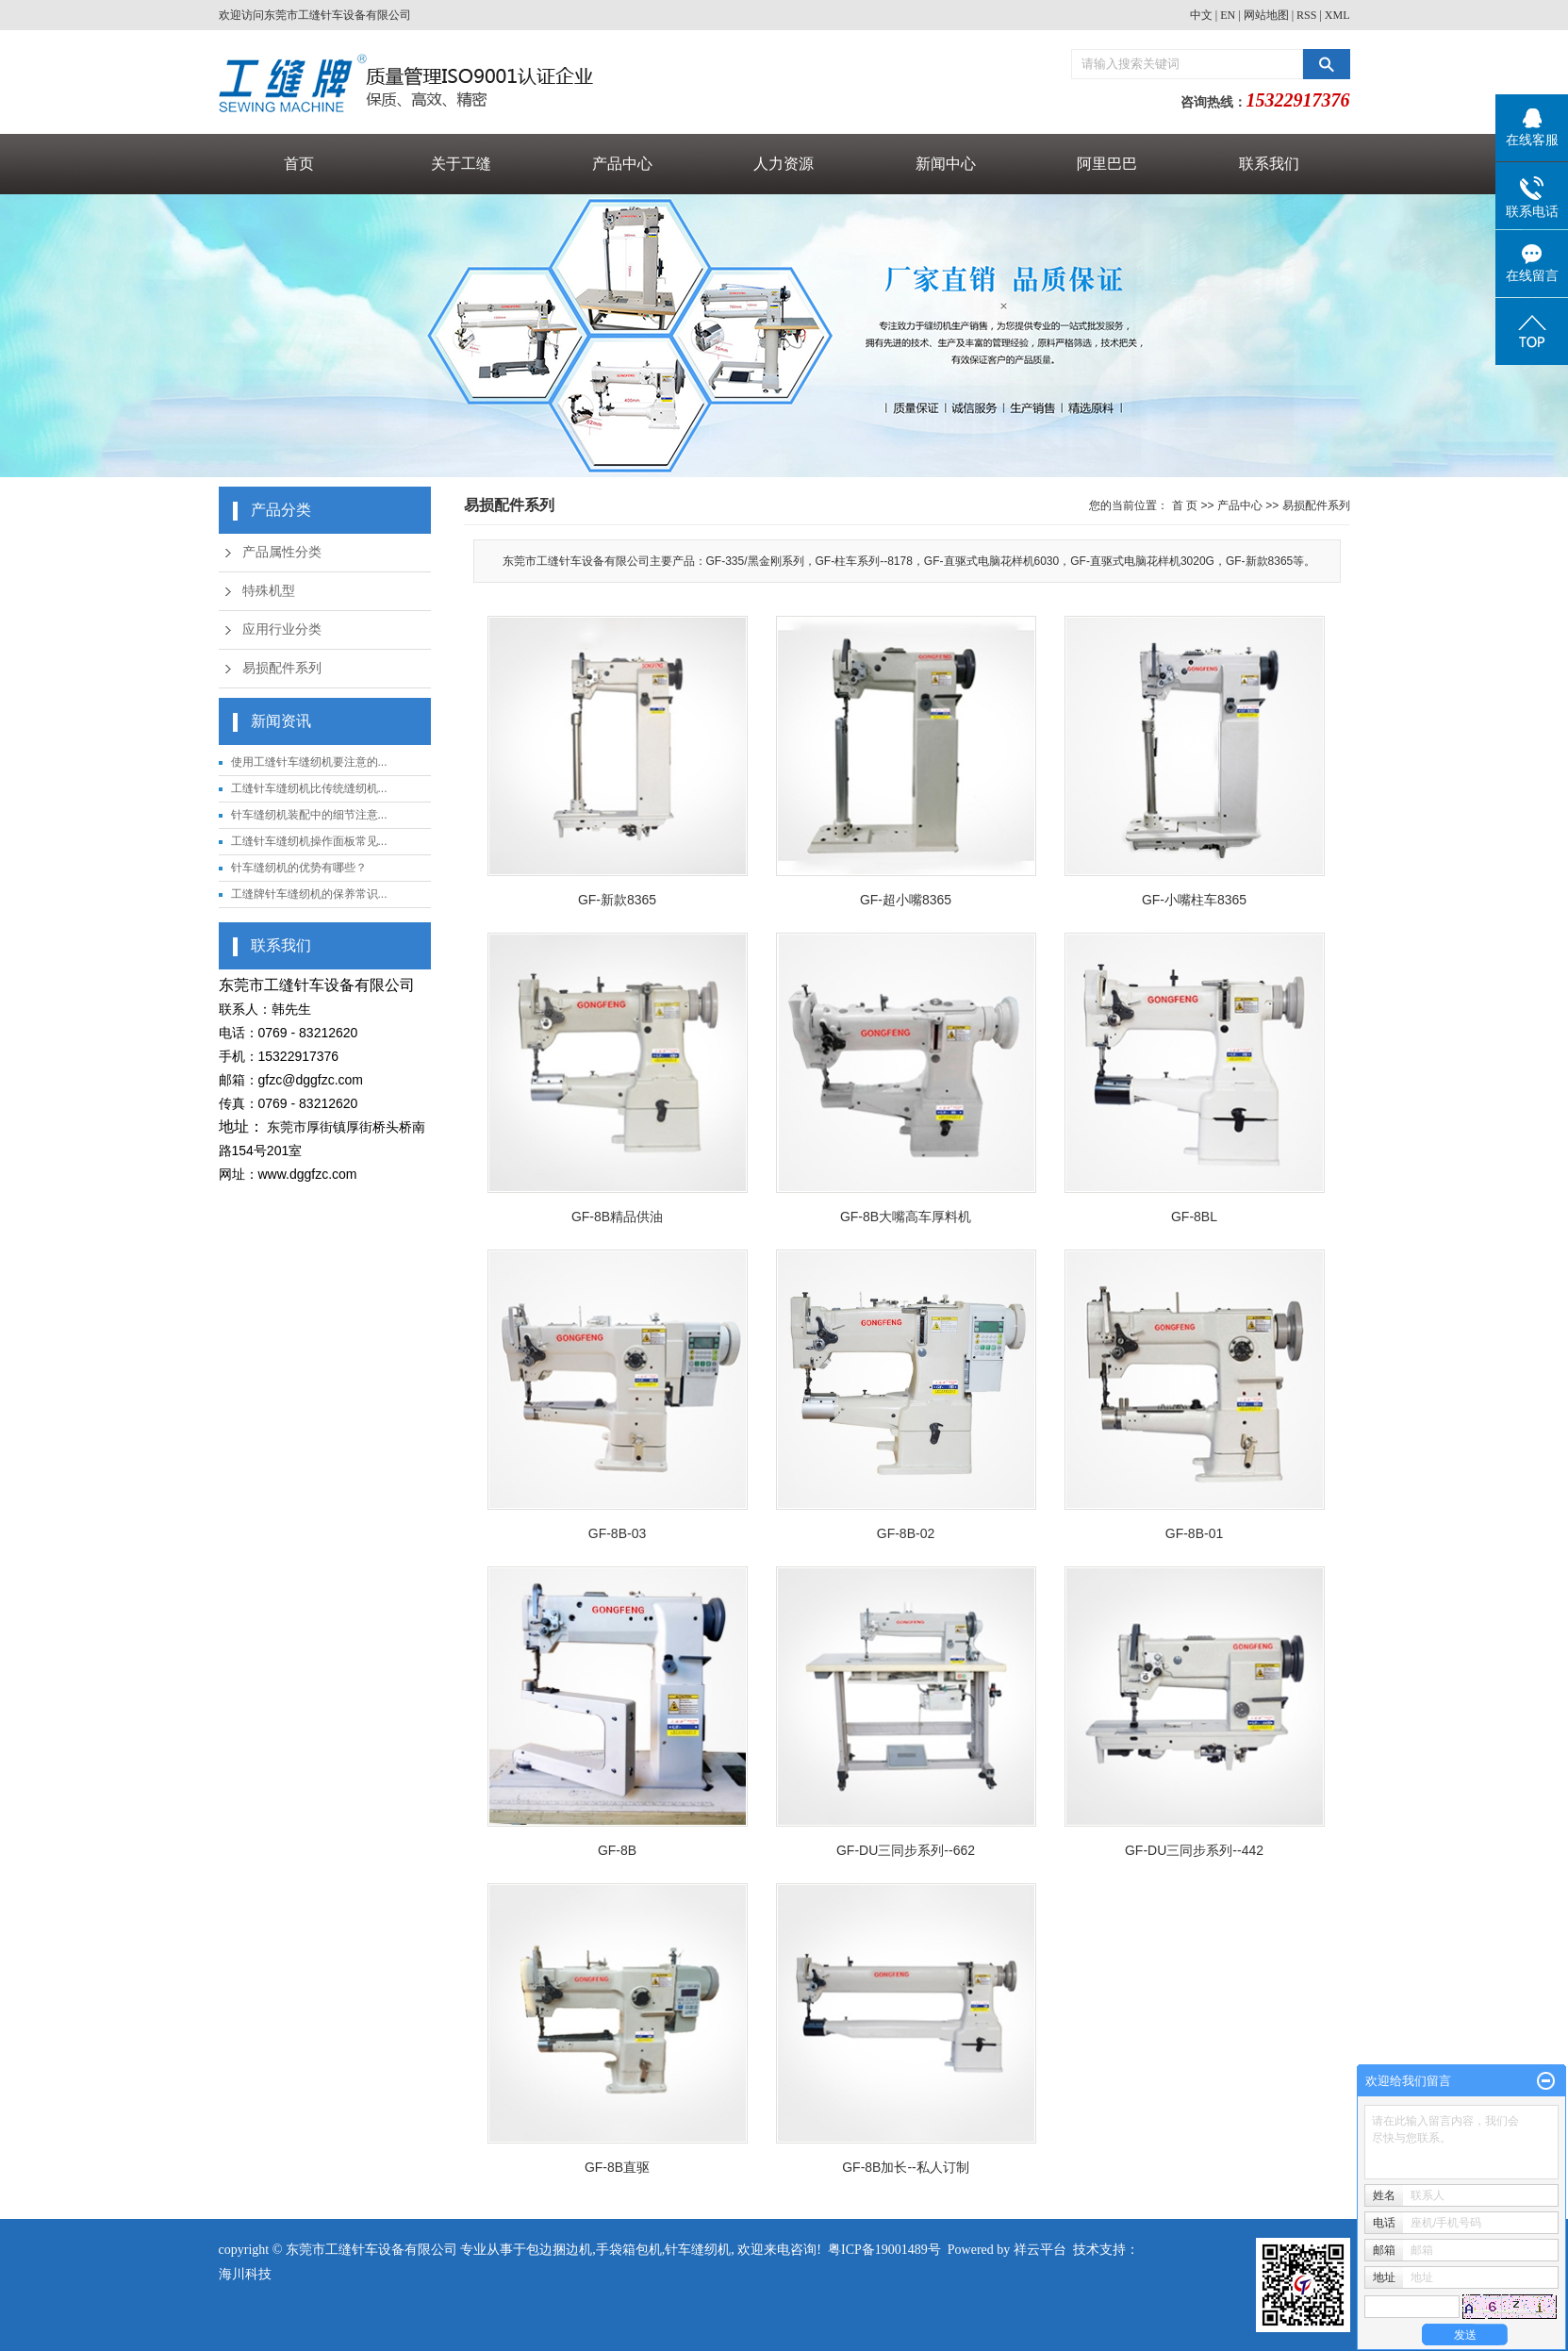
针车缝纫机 (698, 2250)
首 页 (1184, 505)
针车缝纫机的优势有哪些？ (299, 867)
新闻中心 (946, 164)
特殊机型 (268, 591)
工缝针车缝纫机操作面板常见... (309, 841)
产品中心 (622, 164)
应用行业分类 (282, 629)
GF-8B (617, 1850)
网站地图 (1266, 15)
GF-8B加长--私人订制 (905, 2167)
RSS (1306, 15)
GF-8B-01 (1194, 1533)
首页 (299, 164)
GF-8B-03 (617, 1533)
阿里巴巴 (1107, 164)
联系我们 (1269, 164)
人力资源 (783, 164)
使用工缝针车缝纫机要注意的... (309, 762)
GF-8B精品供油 (617, 1216)
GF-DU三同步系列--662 (905, 1850)
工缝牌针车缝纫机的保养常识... (309, 894)
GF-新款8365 (617, 899)
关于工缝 (461, 164)
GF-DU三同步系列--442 (1194, 1850)
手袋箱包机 (629, 2250)
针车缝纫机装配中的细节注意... (309, 814)
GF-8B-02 (905, 1533)
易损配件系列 (282, 668)
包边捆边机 (559, 2250)
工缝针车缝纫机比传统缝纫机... (309, 788)
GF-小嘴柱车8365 (1194, 899)
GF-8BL (1194, 1216)
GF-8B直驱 (617, 2167)
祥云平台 (1040, 2250)
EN (1227, 15)
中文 (1201, 15)
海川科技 (245, 2274)
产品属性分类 (282, 552)
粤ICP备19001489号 (884, 2250)
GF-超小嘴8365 (905, 899)
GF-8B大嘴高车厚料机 (905, 1216)
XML (1337, 15)
